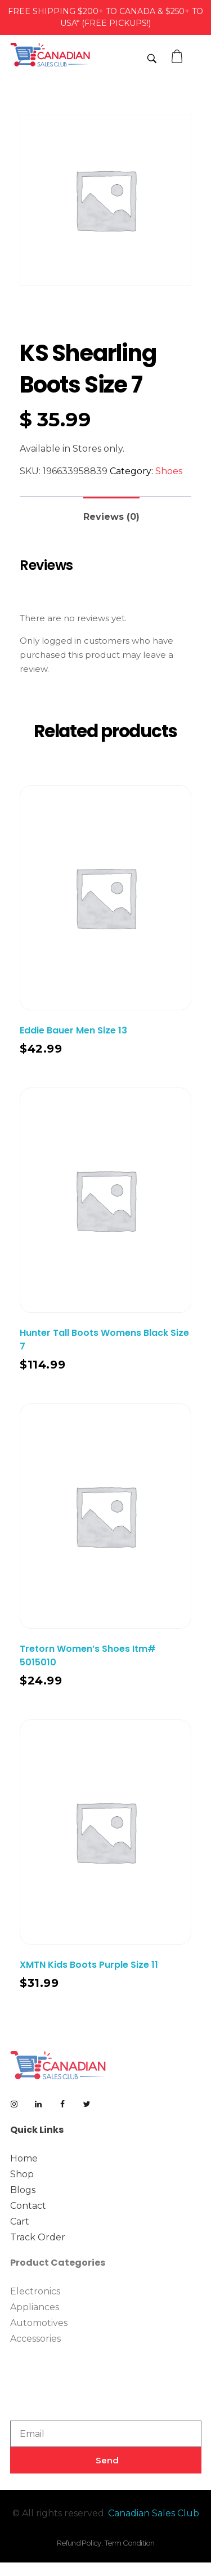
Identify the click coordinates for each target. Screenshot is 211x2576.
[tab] (111, 512)
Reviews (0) (111, 516)
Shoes (168, 471)
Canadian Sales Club (153, 2513)
